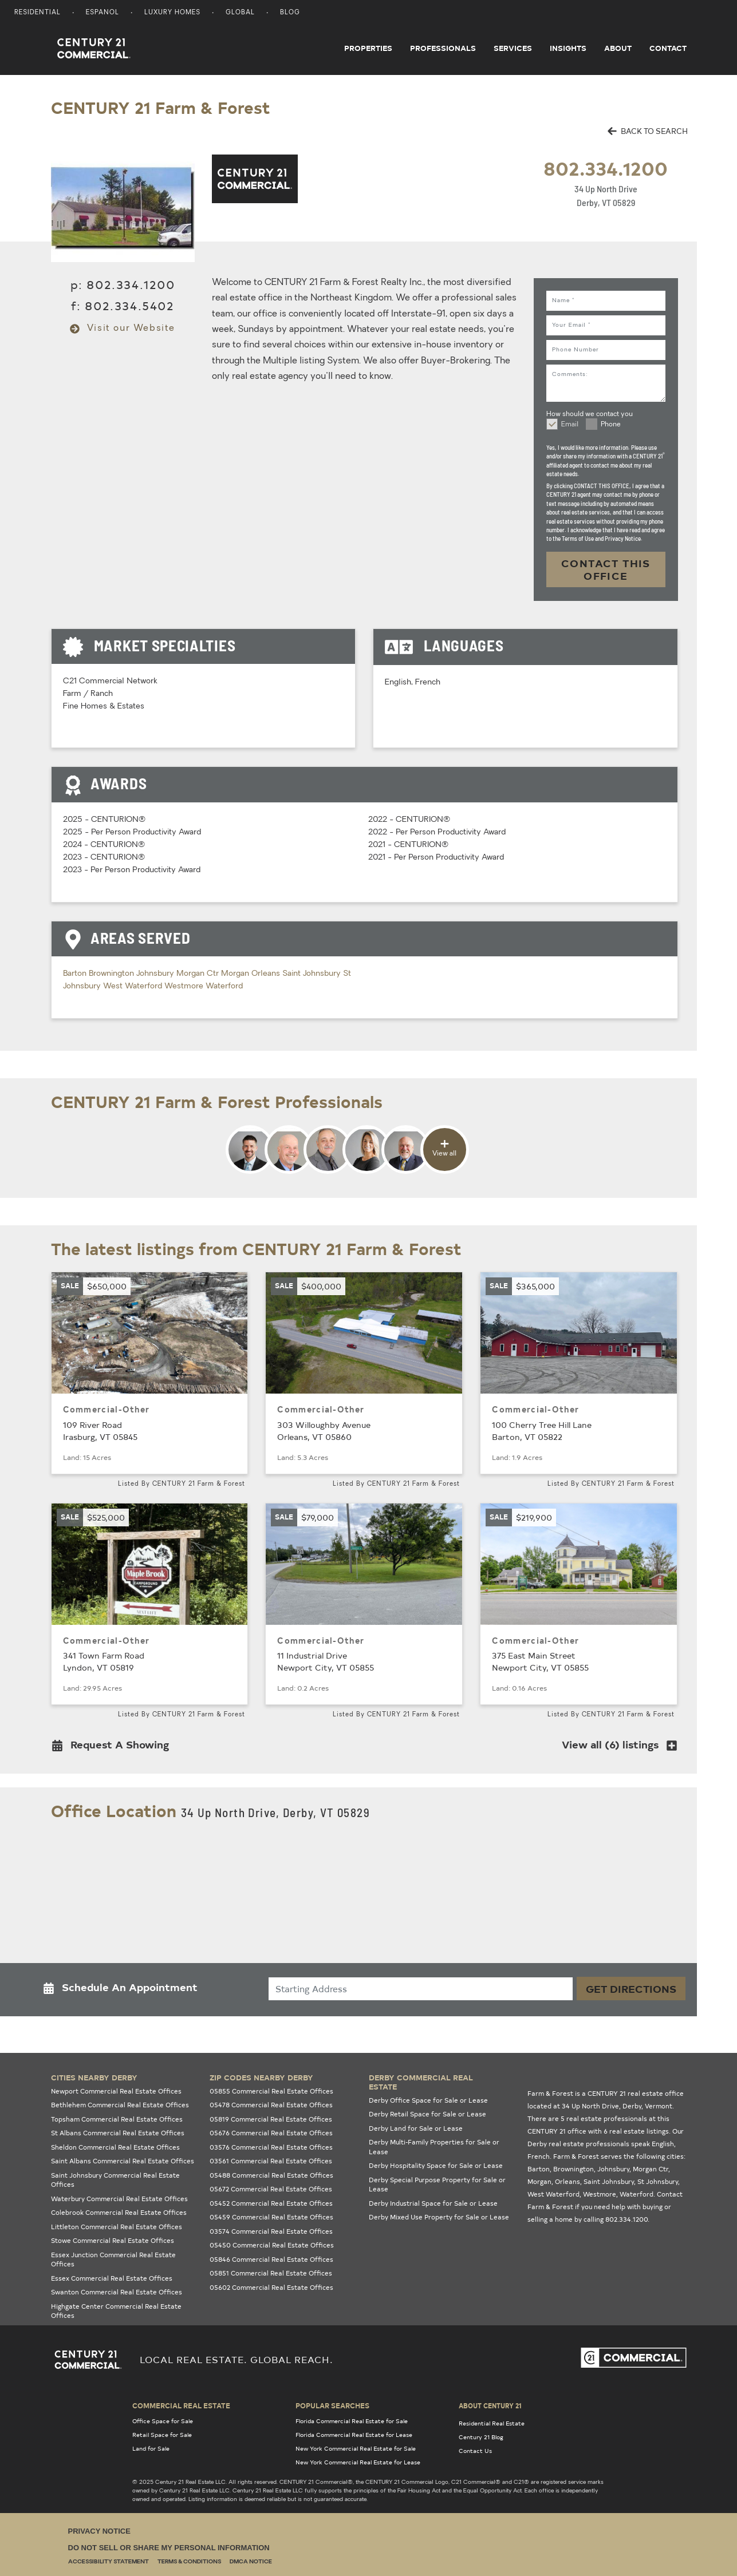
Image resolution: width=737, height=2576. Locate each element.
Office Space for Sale (162, 2421)
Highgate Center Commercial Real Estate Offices (116, 2311)
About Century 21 (490, 2405)
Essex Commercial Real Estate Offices (111, 2278)
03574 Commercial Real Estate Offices (271, 2231)
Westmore (185, 986)
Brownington (112, 974)
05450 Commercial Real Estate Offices (272, 2245)
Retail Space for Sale (162, 2435)
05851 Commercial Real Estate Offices (271, 2273)
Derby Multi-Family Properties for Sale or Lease (434, 2147)
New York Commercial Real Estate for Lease (357, 2462)
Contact (668, 48)
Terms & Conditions (189, 2562)
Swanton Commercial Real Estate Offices (116, 2292)
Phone (611, 424)
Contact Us (475, 2451)
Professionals (443, 48)
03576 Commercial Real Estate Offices (271, 2147)
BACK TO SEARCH (648, 131)
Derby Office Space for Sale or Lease (428, 2100)
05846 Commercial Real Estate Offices (271, 2259)
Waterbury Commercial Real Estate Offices (119, 2198)
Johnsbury (156, 974)
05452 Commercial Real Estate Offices (271, 2203)
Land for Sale (151, 2448)
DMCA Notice (251, 2562)
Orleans (266, 974)
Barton (76, 974)
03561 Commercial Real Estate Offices (271, 2160)
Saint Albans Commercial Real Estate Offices (122, 2160)
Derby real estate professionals (578, 2143)
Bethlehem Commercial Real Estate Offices (120, 2104)
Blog (290, 13)
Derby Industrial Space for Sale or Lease (433, 2203)
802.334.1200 (605, 168)
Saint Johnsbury (312, 974)
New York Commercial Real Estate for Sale (355, 2448)
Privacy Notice (99, 2531)
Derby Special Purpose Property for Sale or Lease (437, 2184)
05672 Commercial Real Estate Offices (271, 2189)
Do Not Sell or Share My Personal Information (169, 2547)
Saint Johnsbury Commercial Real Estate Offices (115, 2180)
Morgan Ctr (198, 974)
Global (240, 13)
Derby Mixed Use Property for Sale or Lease (439, 2217)
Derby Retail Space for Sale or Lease (427, 2114)
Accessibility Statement (108, 2562)
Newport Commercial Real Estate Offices (116, 2091)
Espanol (102, 13)
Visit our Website (122, 328)
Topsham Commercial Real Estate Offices (117, 2119)
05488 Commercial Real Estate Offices (271, 2175)
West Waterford (133, 986)
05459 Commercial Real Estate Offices (271, 2217)
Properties (368, 48)
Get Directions (631, 1988)
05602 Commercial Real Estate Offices (271, 2287)
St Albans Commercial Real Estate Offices (117, 2132)
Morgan (236, 974)
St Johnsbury (657, 2181)
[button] (113, 1747)
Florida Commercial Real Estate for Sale (351, 2421)
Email (569, 424)
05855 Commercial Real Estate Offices (271, 2091)
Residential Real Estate (492, 2423)
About (618, 48)
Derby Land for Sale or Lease (416, 2128)
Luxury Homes (172, 13)
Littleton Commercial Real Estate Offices (116, 2226)
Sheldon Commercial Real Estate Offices (115, 2147)
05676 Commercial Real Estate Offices (271, 2132)
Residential (37, 13)
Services (513, 48)
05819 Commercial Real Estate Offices (271, 2119)
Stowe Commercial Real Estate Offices (112, 2240)
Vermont (658, 2106)
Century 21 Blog (481, 2437)
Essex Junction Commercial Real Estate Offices (113, 2259)
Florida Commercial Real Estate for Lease (353, 2435)
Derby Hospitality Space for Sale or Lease (436, 2165)
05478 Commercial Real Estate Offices (271, 2104)
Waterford (224, 986)
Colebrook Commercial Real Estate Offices (119, 2212)
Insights (568, 48)
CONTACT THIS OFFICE (606, 569)
